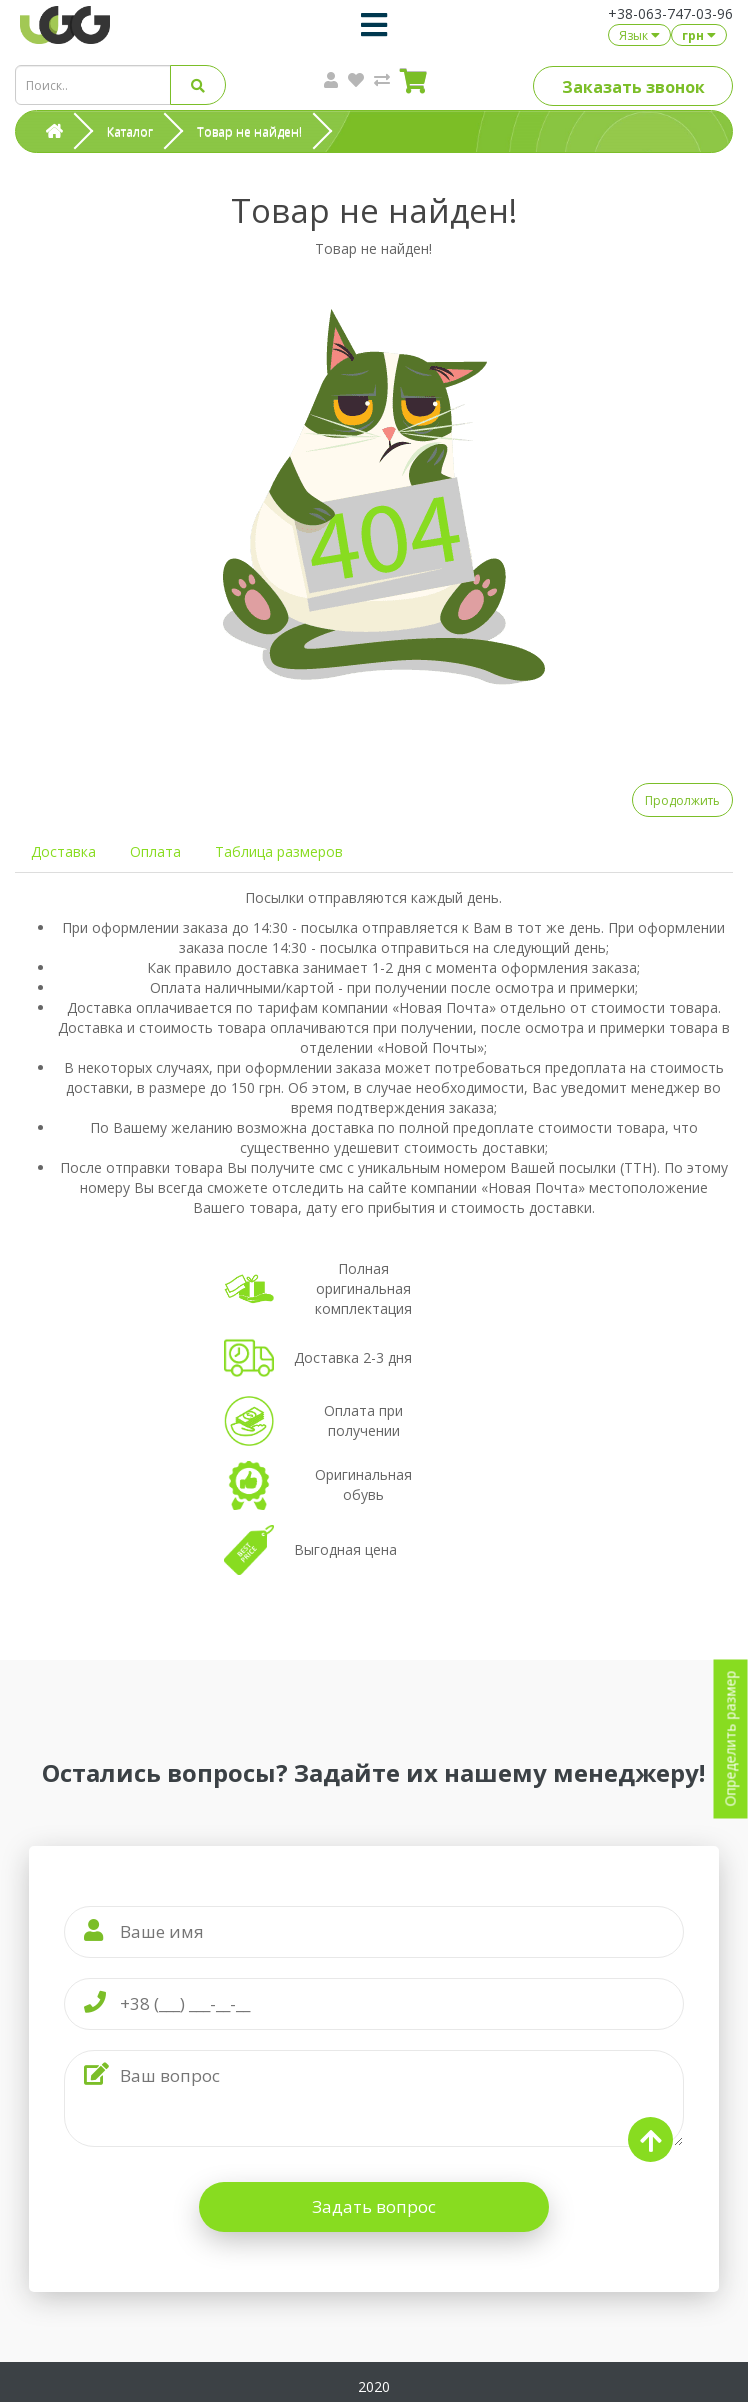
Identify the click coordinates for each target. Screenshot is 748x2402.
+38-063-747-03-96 (670, 13)
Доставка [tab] (63, 851)
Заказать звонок (633, 87)
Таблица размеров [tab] (279, 851)
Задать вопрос (374, 2206)
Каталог (130, 131)
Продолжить (682, 800)
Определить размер (730, 1739)
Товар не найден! (249, 131)
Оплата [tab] (155, 851)
